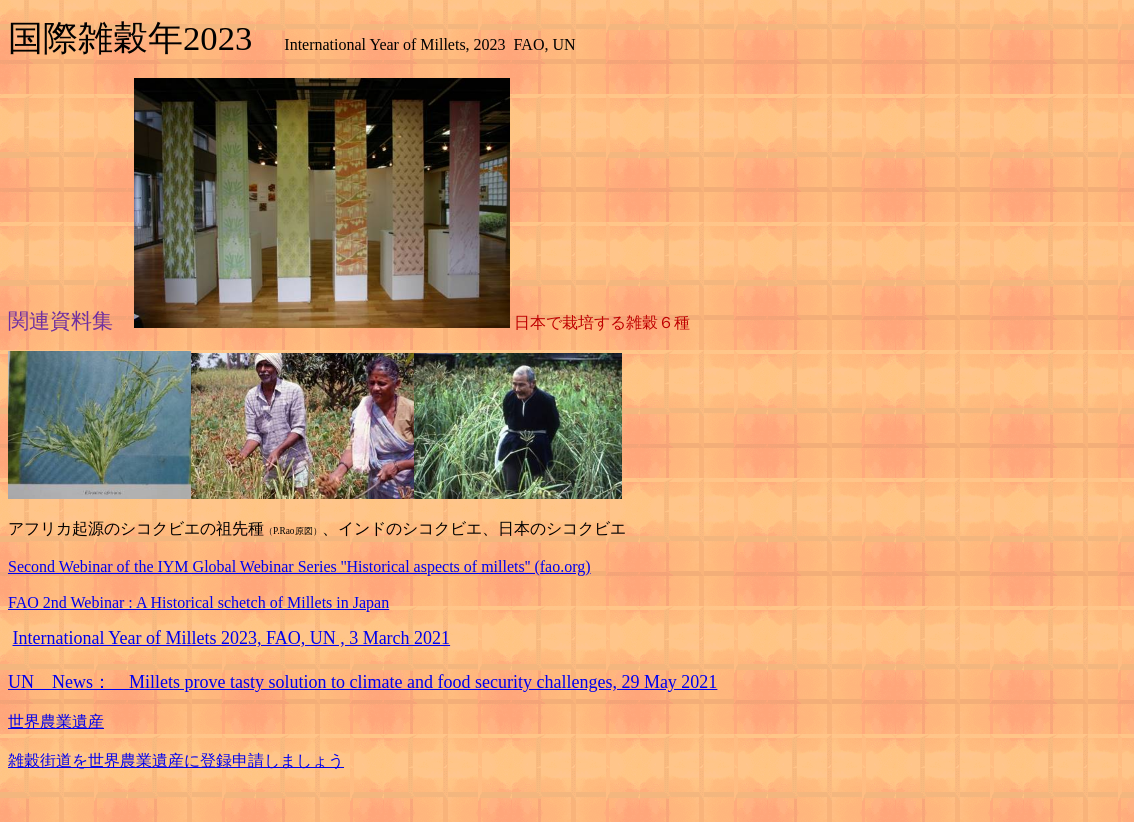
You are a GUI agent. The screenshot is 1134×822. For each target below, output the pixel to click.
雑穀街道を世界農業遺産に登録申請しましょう (176, 760)
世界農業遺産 (56, 721)
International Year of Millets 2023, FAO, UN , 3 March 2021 (232, 638)
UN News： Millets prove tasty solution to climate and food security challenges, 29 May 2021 (362, 682)
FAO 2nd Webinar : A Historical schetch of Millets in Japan (198, 602)
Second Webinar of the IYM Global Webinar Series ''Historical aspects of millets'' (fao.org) (299, 566)
